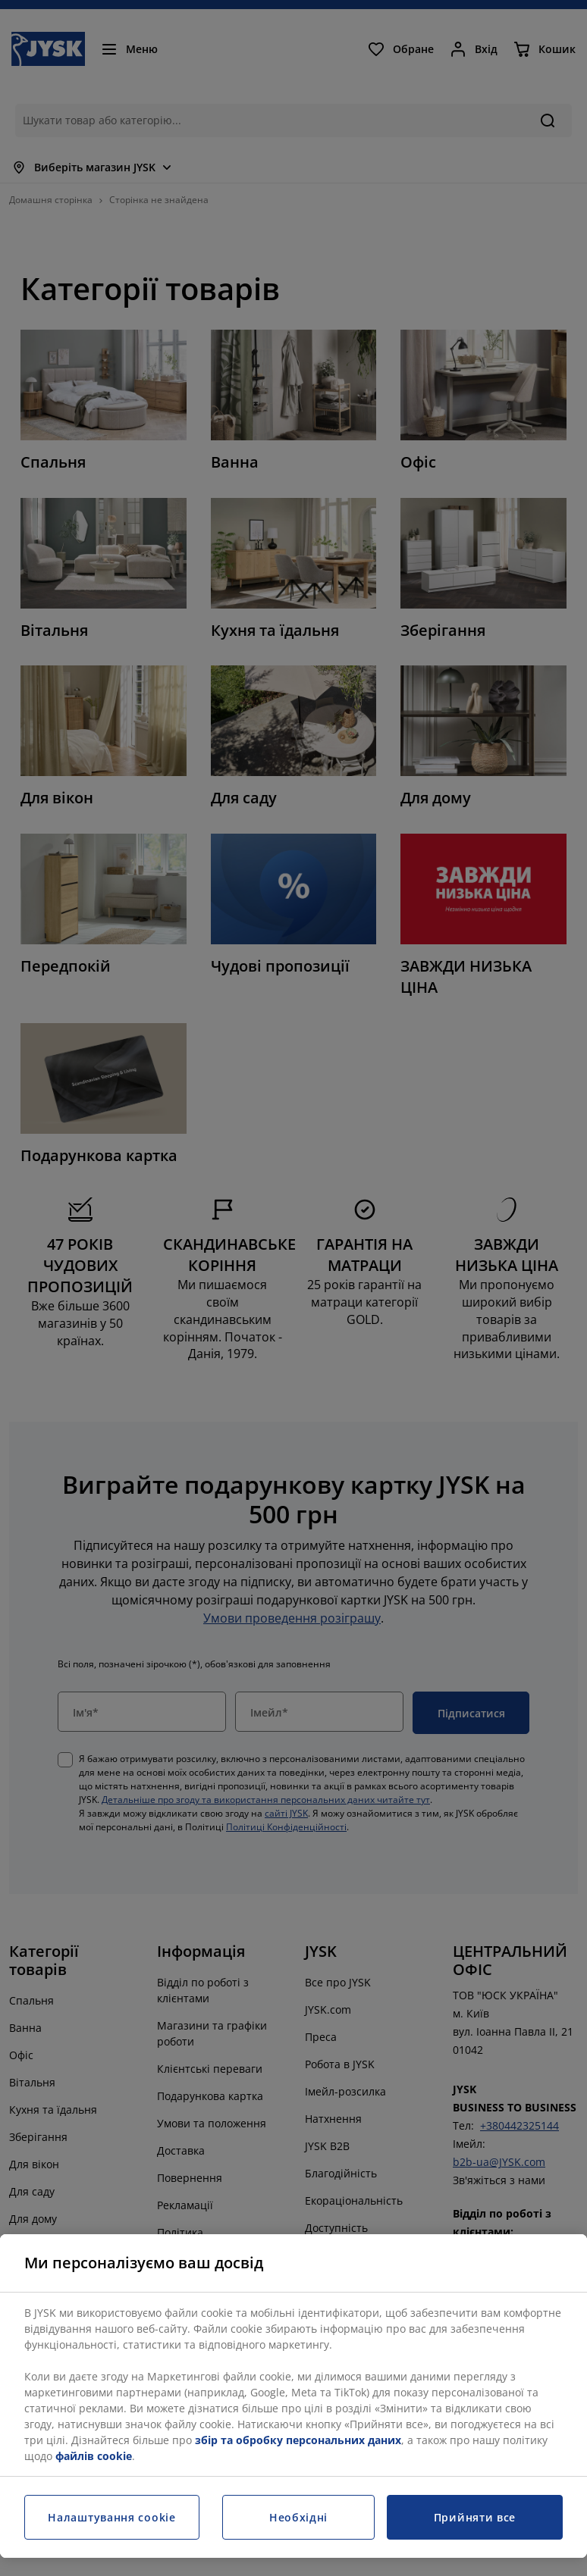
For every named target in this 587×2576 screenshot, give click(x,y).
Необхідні (298, 2517)
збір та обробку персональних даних (298, 2440)
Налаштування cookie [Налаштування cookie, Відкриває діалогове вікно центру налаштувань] (111, 2517)
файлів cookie (93, 2456)
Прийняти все (475, 2517)
